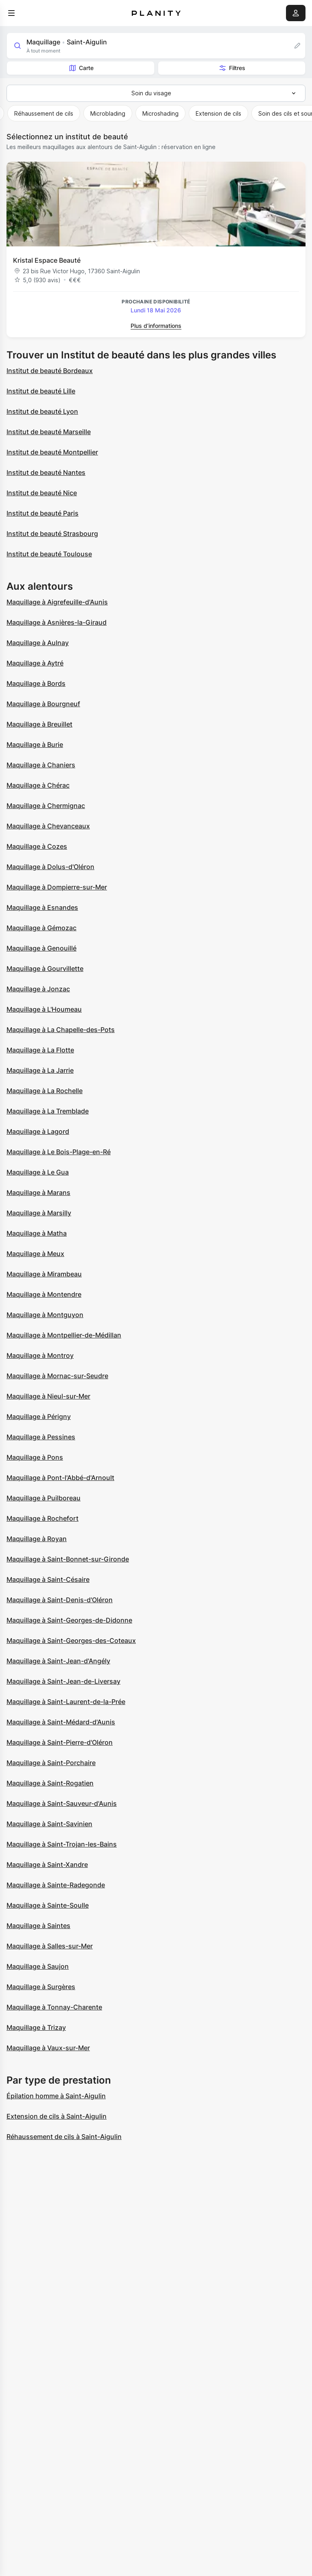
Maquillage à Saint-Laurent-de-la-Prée (66, 1702)
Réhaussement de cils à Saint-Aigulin (64, 2136)
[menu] (11, 13)
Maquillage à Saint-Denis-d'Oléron (60, 1600)
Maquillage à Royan (37, 1539)
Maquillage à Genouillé (41, 948)
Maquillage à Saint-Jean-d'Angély (58, 1661)
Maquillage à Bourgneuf (43, 704)
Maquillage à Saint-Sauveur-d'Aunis (62, 1803)
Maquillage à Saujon (38, 1966)
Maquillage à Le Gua (38, 1172)
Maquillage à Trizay (36, 2027)
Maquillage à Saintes (38, 1926)
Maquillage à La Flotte (40, 1050)
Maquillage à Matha (37, 1233)
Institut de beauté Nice (42, 493)
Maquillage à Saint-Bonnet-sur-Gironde (68, 1559)
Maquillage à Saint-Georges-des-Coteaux (71, 1640)
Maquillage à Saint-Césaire (48, 1579)
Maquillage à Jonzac (38, 989)
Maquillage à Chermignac (46, 806)
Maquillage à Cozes (37, 846)
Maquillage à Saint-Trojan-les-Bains (62, 1844)
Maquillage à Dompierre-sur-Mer (57, 887)
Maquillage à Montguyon (45, 1315)
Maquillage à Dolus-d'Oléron (50, 867)
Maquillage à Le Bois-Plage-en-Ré (59, 1152)
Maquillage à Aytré (35, 663)
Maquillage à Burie (35, 744)
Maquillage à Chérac (38, 785)
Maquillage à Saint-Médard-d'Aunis (61, 1722)
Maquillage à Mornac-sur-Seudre (57, 1376)
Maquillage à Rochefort (43, 1518)
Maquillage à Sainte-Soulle (48, 1905)
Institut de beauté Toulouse (49, 554)
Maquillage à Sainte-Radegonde (56, 1885)
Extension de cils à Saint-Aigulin (57, 2116)
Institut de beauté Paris (43, 513)
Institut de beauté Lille (41, 391)
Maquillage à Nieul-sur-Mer (48, 1396)
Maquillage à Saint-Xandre (47, 1864)
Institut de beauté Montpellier (52, 452)
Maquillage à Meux (35, 1254)
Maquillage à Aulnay (38, 643)
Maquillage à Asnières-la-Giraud (57, 622)
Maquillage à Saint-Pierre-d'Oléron (60, 1742)
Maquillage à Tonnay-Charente (54, 2007)
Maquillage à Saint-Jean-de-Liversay (63, 1681)
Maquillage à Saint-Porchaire (51, 1763)
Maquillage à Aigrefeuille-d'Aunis (57, 602)
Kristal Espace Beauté (47, 260)
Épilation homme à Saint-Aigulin (56, 2096)
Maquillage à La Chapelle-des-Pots (61, 1030)
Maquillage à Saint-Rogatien (50, 1783)
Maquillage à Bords (36, 683)
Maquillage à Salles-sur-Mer (50, 1946)
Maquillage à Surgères (41, 1987)
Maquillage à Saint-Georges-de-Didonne (69, 1620)
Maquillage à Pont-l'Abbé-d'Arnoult (60, 1478)
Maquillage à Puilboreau (44, 1498)
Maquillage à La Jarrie (40, 1070)
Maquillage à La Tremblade (48, 1111)
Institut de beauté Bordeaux (50, 371)
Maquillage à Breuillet (39, 724)
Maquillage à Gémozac (41, 928)
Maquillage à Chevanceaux (48, 826)
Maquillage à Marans (38, 1192)
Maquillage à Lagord (38, 1131)
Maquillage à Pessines (41, 1437)
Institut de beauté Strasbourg (52, 533)
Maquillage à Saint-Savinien (49, 1824)
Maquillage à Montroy (40, 1355)
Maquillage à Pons (35, 1457)
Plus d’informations (156, 325)
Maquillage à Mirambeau (44, 1274)
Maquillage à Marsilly (39, 1213)
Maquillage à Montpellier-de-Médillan (64, 1335)
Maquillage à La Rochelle (45, 1091)
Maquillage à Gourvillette (45, 968)
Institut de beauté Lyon (42, 411)
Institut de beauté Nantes (46, 472)
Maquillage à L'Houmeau (44, 1009)
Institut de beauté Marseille (49, 432)
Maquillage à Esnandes (42, 907)
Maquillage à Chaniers (41, 765)
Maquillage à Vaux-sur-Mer (48, 2048)
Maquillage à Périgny (39, 1416)
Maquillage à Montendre (44, 1294)
